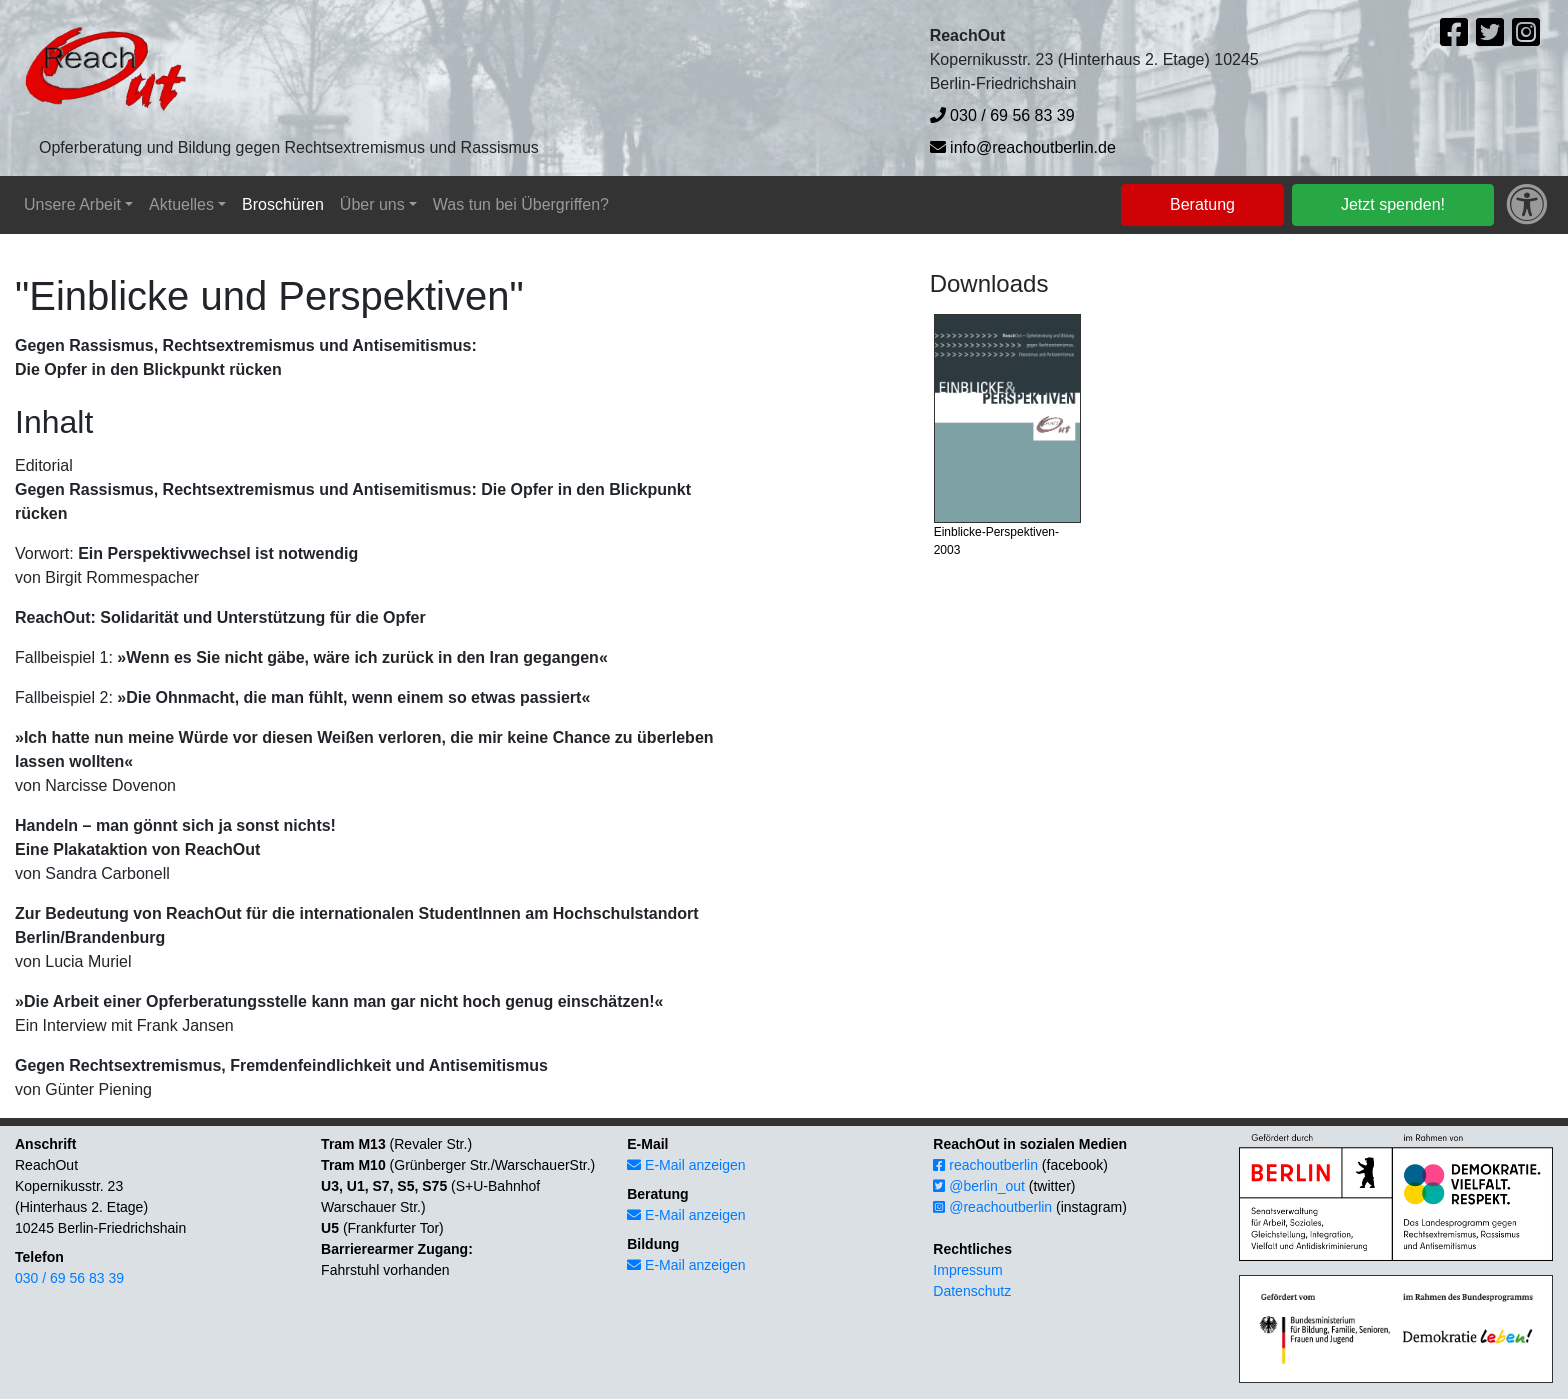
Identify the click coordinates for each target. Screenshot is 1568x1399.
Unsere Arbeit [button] (72, 204)
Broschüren (283, 204)
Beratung (1202, 204)
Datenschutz (972, 1291)
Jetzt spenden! (1393, 204)
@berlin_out (979, 1186)
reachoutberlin (985, 1165)
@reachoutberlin (992, 1207)
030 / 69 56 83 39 (1002, 115)
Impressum (967, 1270)
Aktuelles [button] (181, 204)
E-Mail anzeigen (686, 1165)
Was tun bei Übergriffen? (521, 204)
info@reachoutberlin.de (1023, 147)
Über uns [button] (372, 204)
